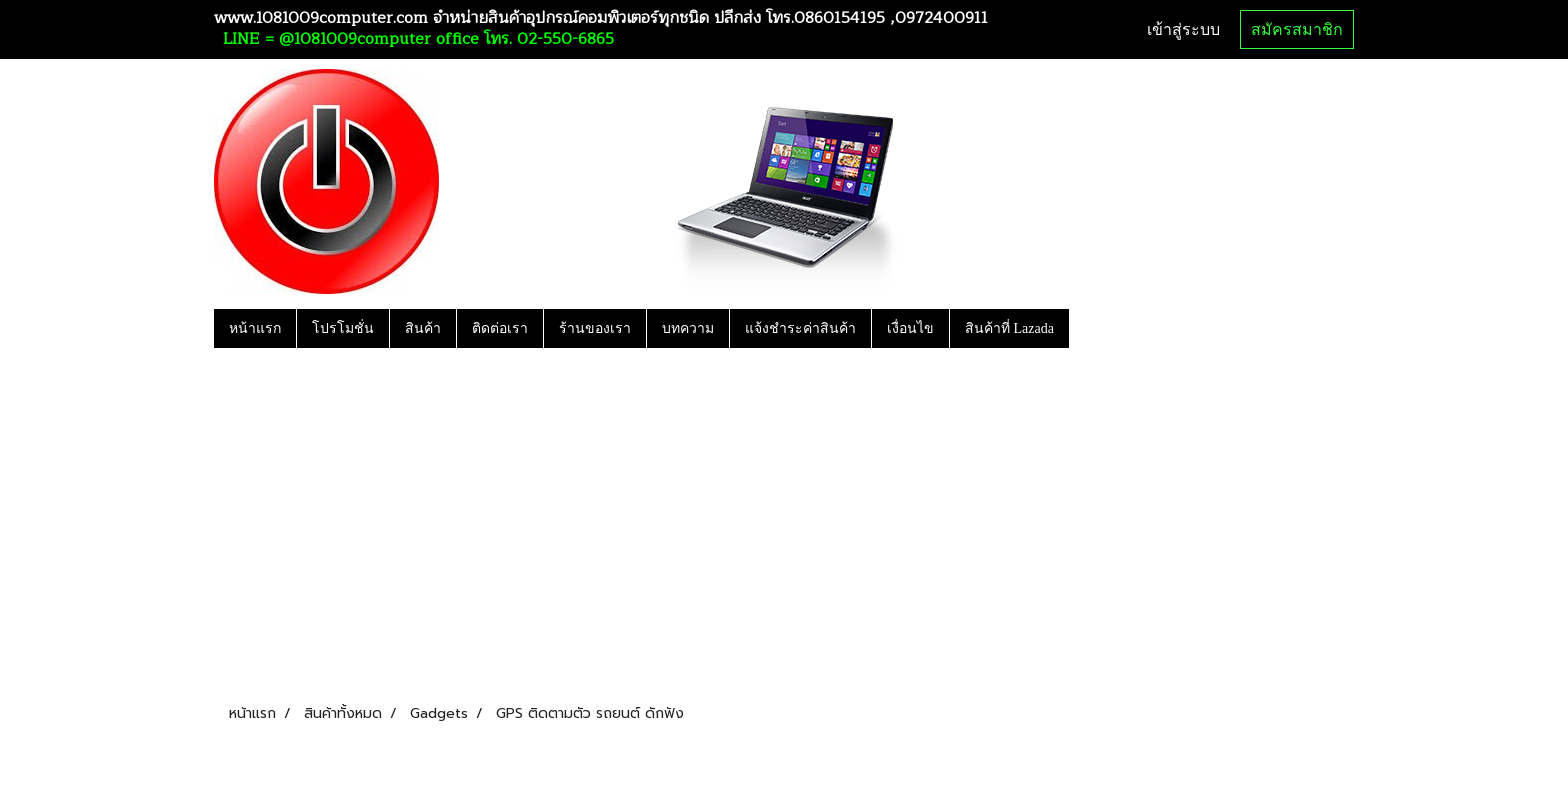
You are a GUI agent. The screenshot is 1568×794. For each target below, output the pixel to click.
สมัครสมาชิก (1297, 29)
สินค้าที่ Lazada (1009, 328)
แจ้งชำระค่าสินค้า (800, 328)
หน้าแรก (255, 328)
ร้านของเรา (595, 328)
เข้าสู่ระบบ (1183, 29)
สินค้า (423, 328)
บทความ (688, 328)
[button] (1087, 328)
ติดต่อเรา (500, 328)
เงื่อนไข (910, 328)
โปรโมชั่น (343, 328)
